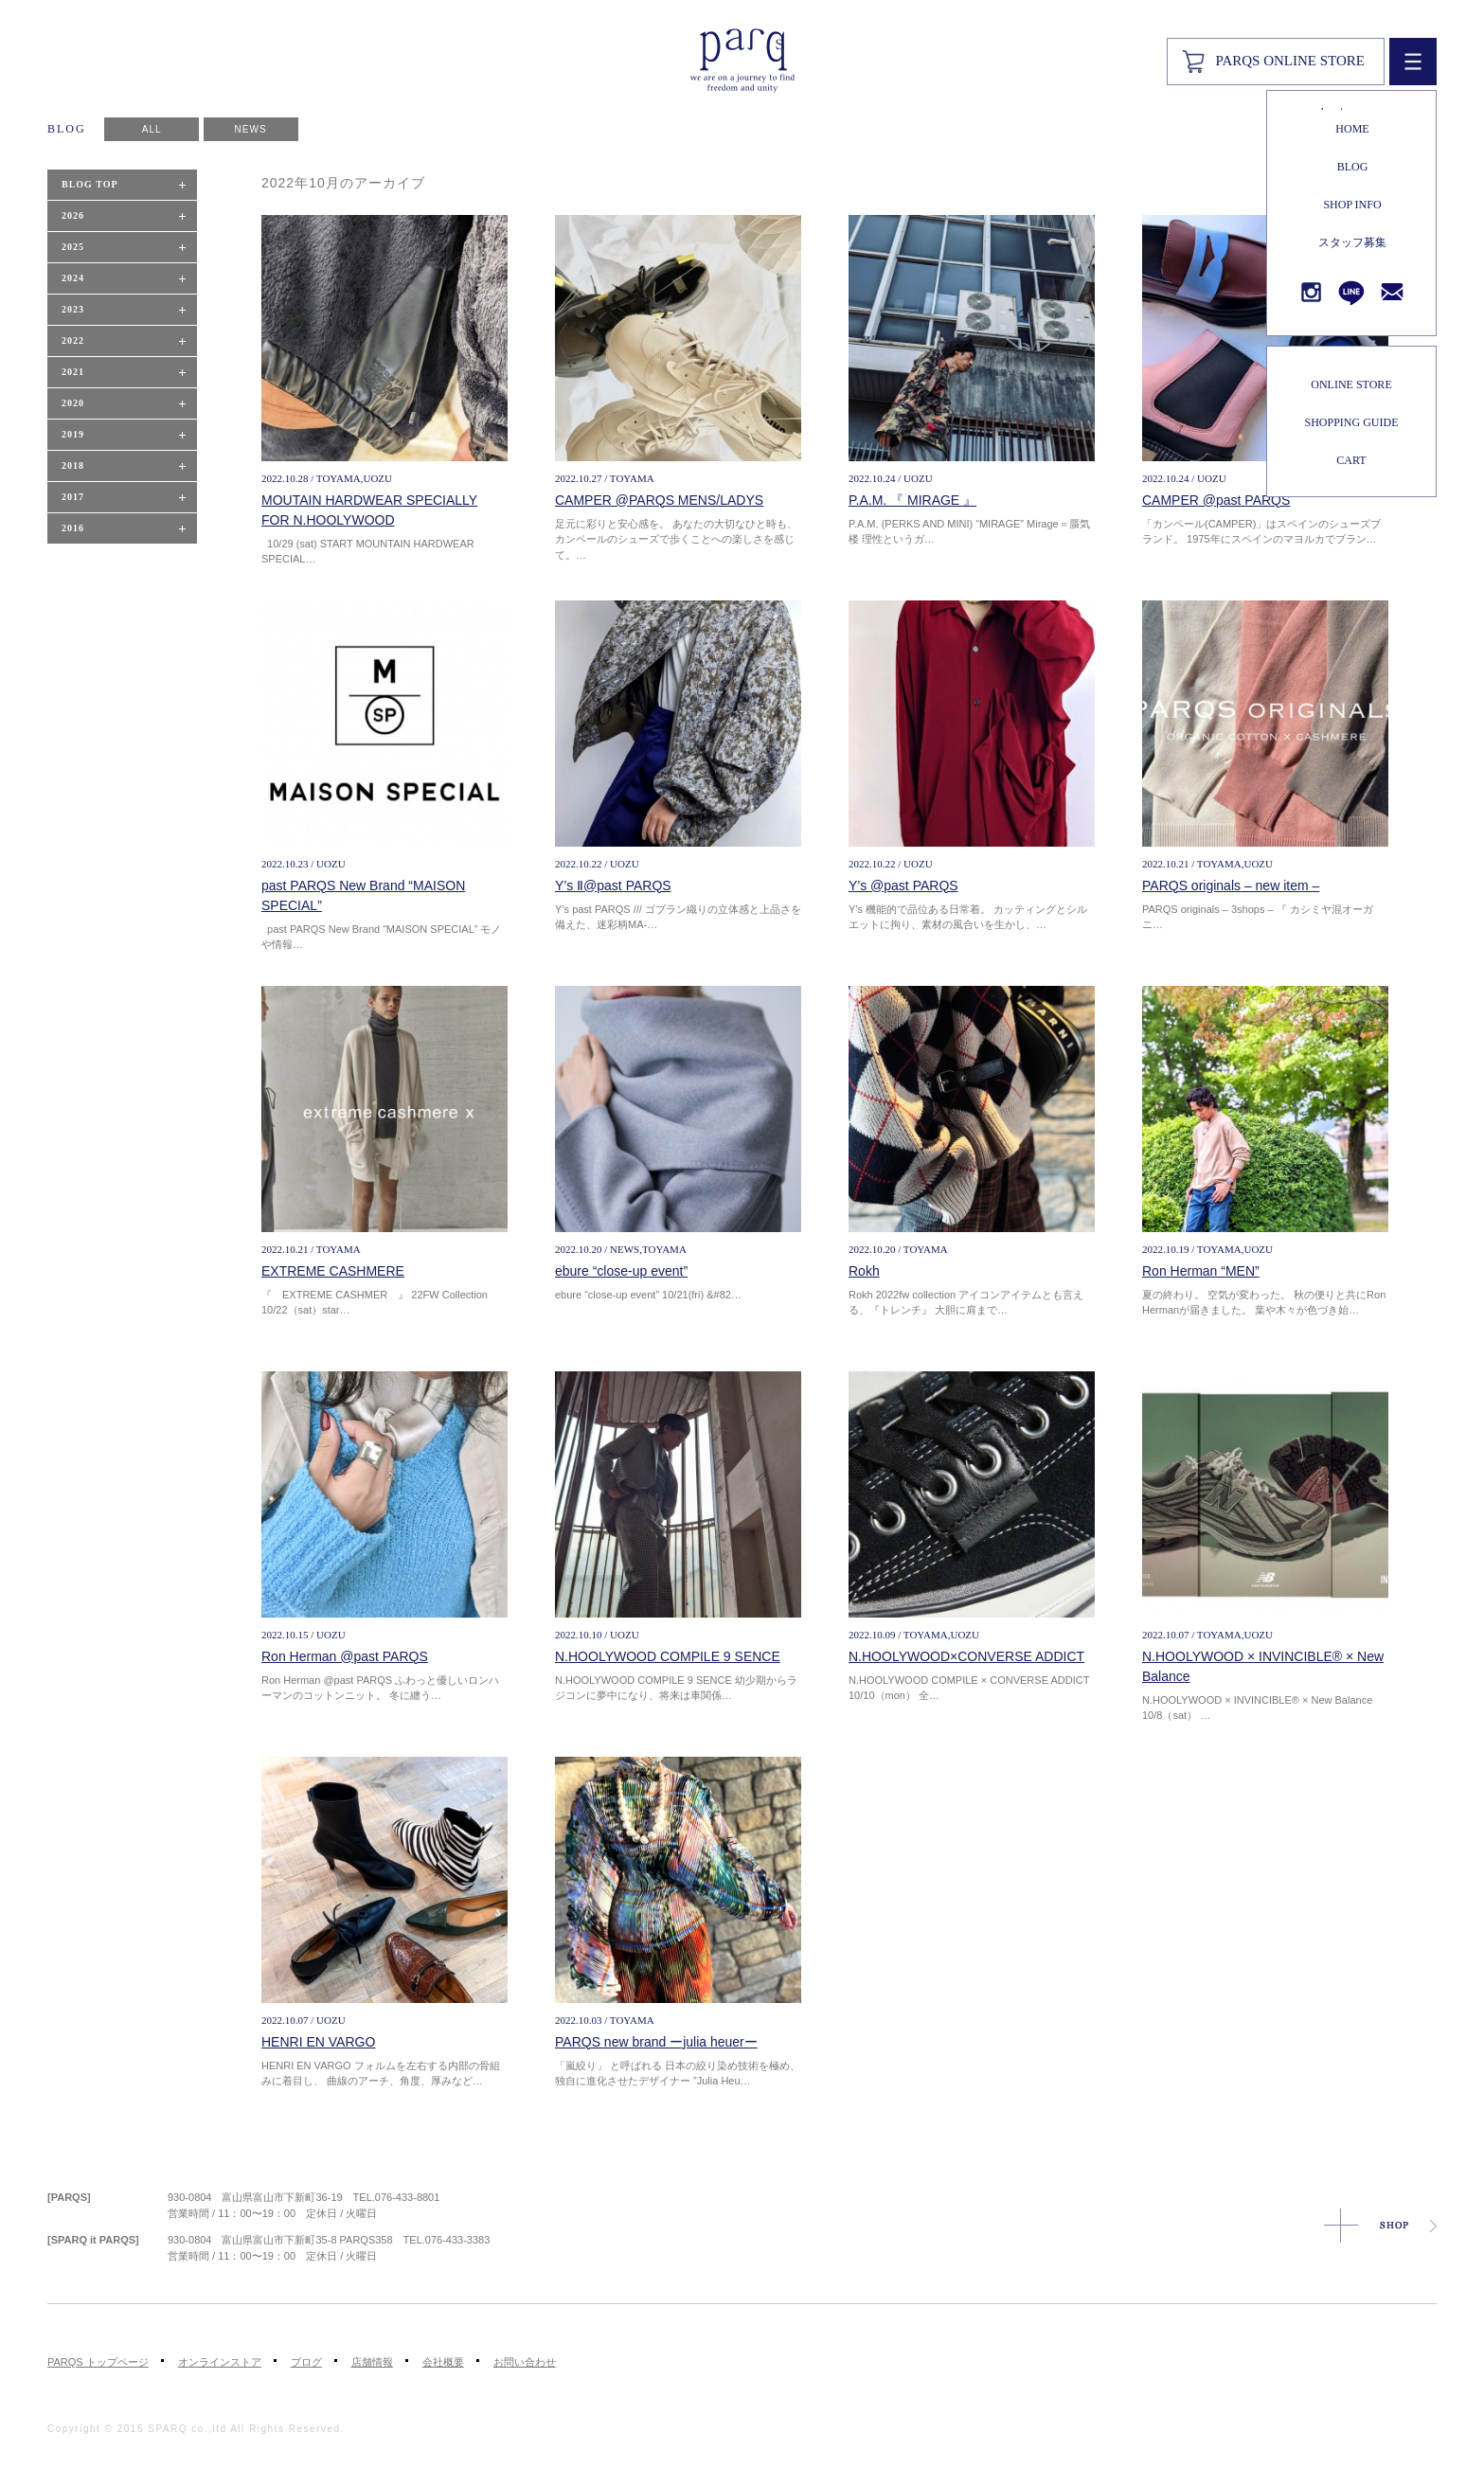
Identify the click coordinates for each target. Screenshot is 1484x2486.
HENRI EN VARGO (318, 2041)
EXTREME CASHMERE (332, 1271)
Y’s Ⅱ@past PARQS (613, 885)
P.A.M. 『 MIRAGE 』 (912, 500)
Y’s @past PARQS (903, 885)
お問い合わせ (524, 2362)
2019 (73, 434)
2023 (73, 309)
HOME (1351, 128)
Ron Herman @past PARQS (344, 1656)
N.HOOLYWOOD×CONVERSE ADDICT (966, 1656)
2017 (73, 497)
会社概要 (443, 2362)
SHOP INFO (1352, 204)
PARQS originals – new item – (1230, 885)
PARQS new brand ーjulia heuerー (656, 2041)
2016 (73, 528)
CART (1351, 460)
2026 (73, 215)
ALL (152, 129)
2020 (73, 403)
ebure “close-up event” (621, 1271)
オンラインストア (219, 2362)
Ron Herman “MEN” (1201, 1271)
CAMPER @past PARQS (1216, 500)
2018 (73, 465)
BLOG (1352, 166)
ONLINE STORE (1351, 384)
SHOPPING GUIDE (1351, 422)
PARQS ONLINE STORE (1290, 60)
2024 (73, 278)
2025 (73, 246)
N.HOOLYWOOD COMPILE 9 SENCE (667, 1656)
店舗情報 (372, 2362)
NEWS (251, 129)
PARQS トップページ (98, 2362)
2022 (73, 340)
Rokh (864, 1271)
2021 (73, 372)
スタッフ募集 (1352, 242)
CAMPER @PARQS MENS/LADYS (659, 500)
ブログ (306, 2362)
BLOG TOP (90, 184)
